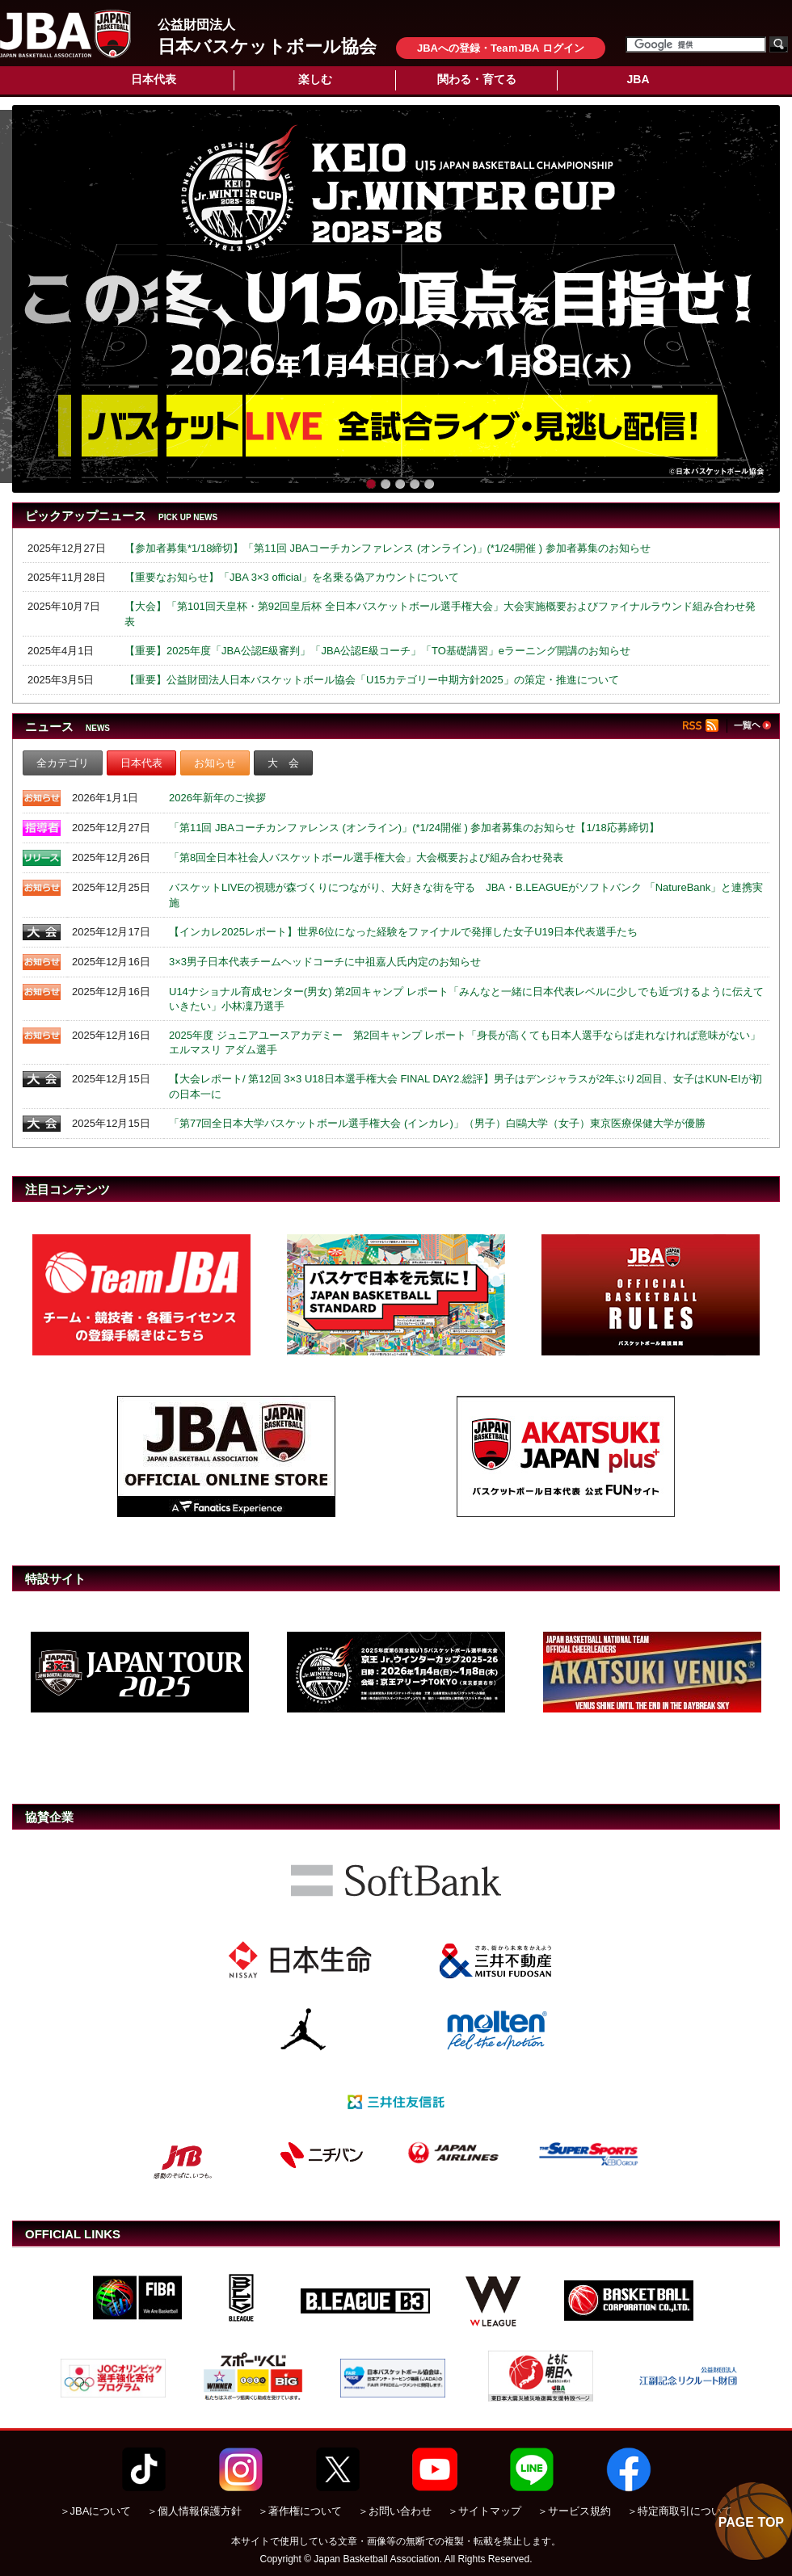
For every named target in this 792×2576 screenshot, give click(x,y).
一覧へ (752, 725)
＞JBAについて (96, 2511)
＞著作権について (300, 2511)
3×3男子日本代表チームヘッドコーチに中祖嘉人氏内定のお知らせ (325, 962)
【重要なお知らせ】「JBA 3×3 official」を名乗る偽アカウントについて (291, 577)
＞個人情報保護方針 (194, 2511)
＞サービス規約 (574, 2511)
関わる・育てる (476, 79)
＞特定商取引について (679, 2511)
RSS (705, 726)
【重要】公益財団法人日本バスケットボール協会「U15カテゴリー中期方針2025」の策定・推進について (371, 680)
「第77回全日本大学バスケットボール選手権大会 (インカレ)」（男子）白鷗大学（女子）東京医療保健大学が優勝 (437, 1123)
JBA (637, 79)
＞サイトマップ (484, 2511)
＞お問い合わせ (395, 2511)
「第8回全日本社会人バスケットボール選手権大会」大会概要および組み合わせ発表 (366, 857)
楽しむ (315, 79)
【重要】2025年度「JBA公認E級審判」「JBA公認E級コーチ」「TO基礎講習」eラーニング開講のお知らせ (377, 651)
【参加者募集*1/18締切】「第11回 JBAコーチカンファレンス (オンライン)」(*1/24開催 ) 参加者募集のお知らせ (387, 548)
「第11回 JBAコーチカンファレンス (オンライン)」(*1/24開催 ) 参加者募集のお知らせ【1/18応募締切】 (414, 828)
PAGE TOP (751, 2522)
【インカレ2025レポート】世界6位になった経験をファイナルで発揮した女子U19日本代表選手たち (403, 932)
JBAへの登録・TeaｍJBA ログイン (500, 48)
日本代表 (153, 79)
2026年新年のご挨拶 (217, 798)
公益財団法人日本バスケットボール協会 (65, 34)
